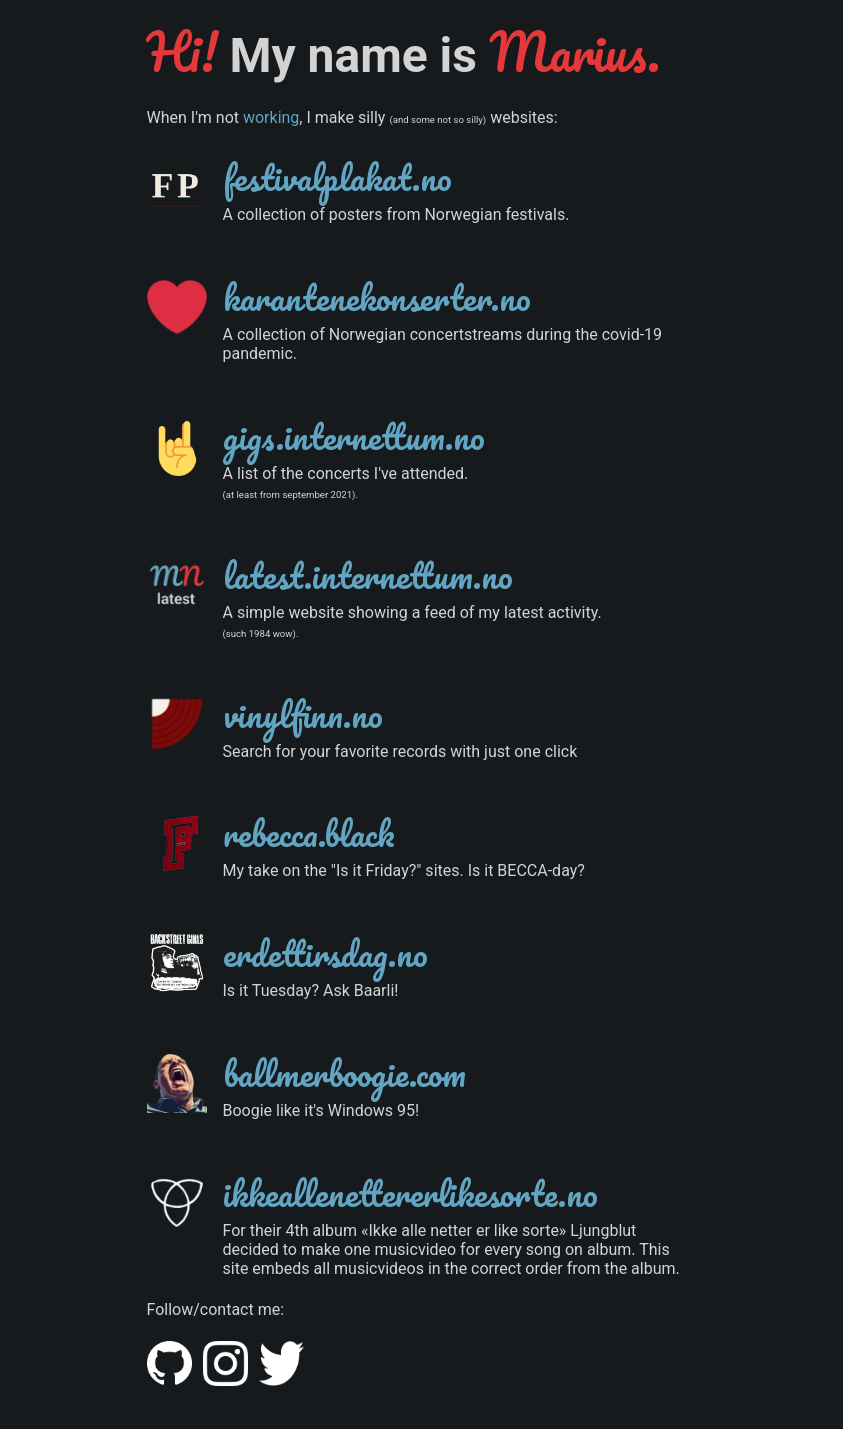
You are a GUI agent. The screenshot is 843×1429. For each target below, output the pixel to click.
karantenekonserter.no (377, 297)
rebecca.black (309, 833)
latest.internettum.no (368, 575)
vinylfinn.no (303, 714)
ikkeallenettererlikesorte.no (410, 1193)
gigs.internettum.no (354, 436)
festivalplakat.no (337, 177)
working (271, 117)
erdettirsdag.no (325, 953)
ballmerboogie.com (344, 1073)
